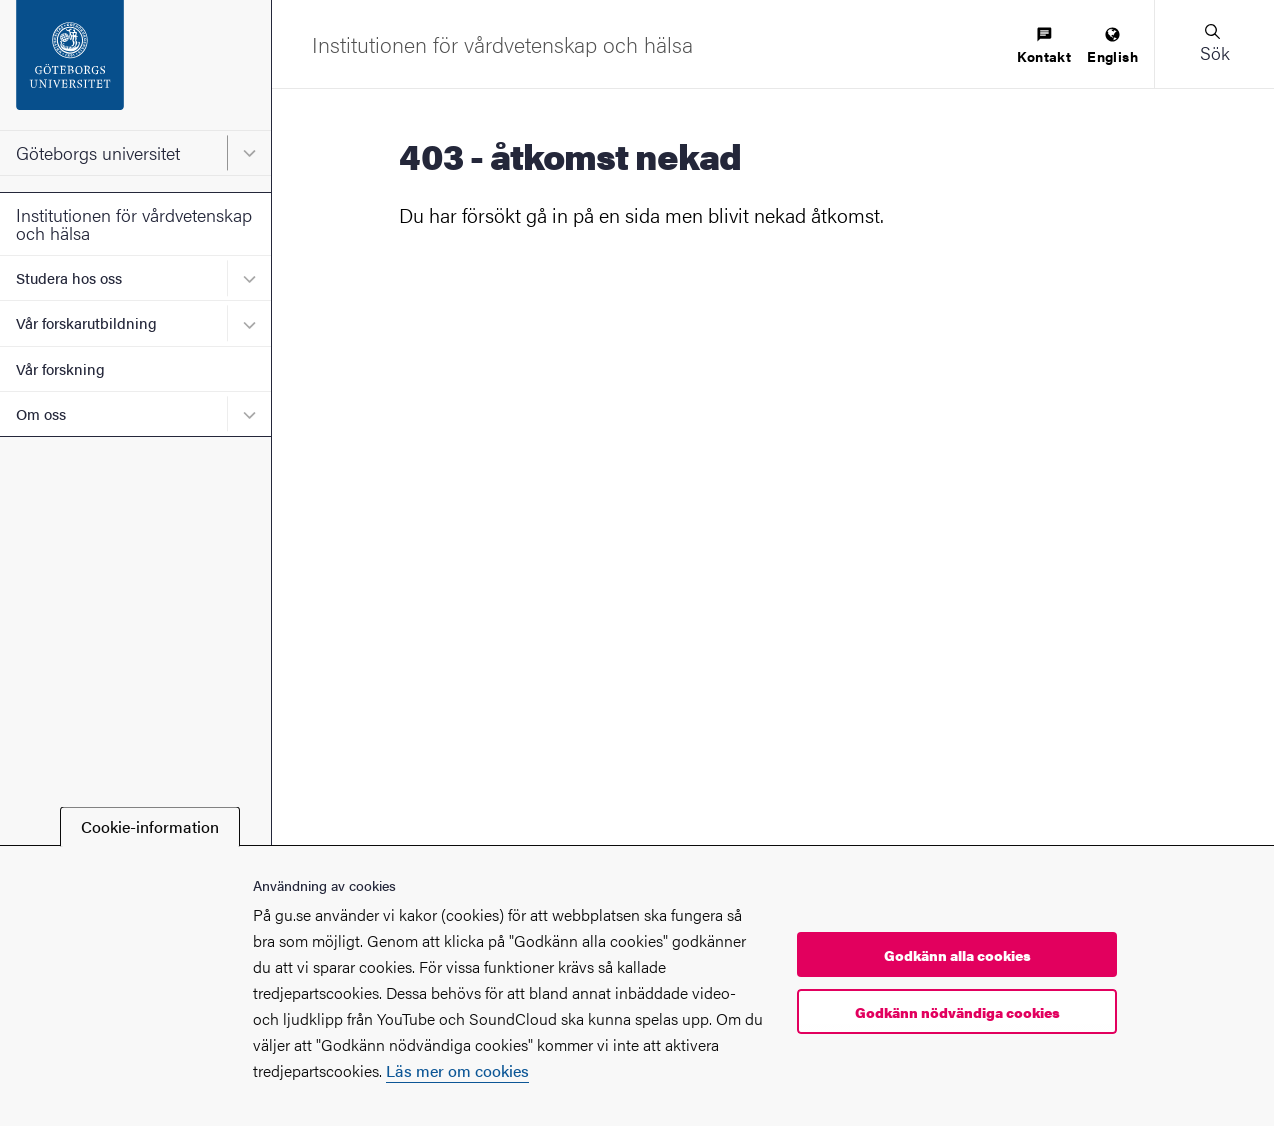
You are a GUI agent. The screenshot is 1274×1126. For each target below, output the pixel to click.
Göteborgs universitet (98, 152)
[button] (1214, 44)
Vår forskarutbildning (86, 322)
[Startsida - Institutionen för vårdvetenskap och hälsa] (502, 44)
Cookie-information (150, 826)
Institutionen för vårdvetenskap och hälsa (134, 223)
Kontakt (1044, 46)
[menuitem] (1044, 46)
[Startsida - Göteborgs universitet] (135, 65)
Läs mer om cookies (457, 1070)
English (1112, 46)
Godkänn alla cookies (957, 955)
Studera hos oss (69, 277)
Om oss (41, 413)
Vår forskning (60, 368)
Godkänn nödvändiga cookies (957, 1012)
